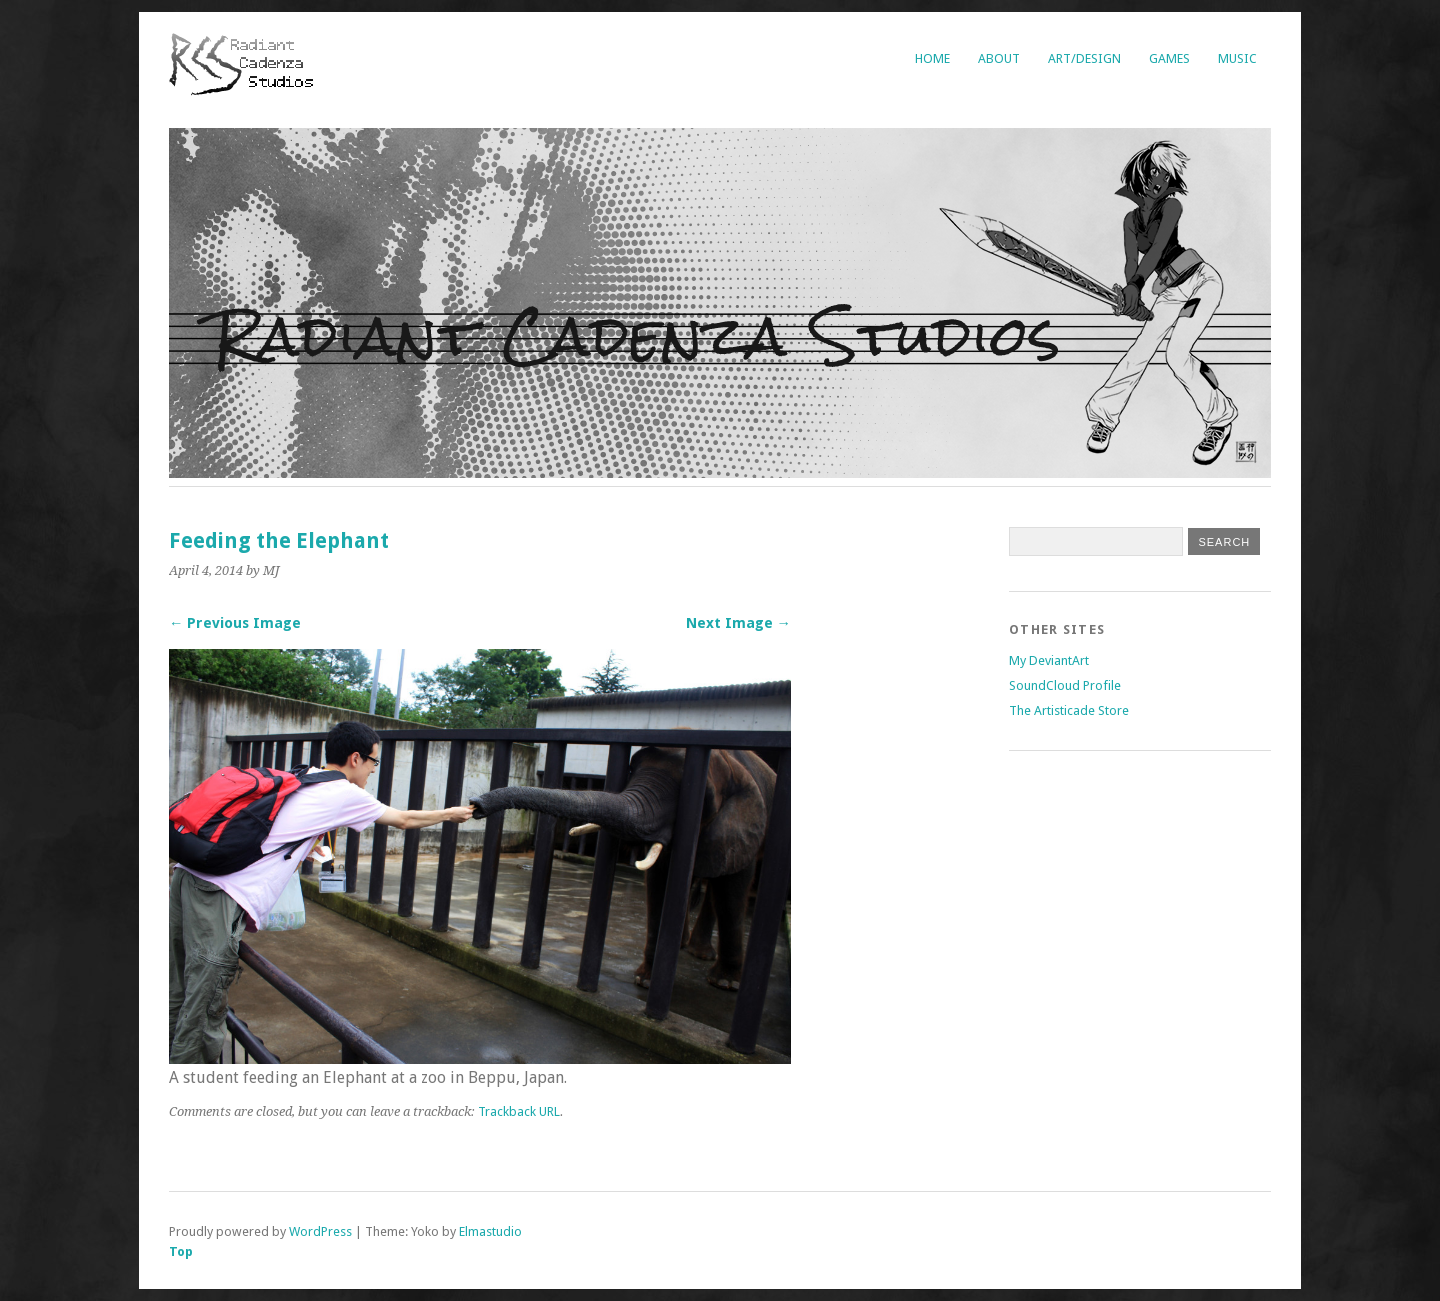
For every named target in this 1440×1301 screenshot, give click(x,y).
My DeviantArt (1049, 660)
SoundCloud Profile (1065, 685)
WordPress (320, 1231)
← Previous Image (235, 623)
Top (181, 1251)
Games (1169, 58)
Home (932, 58)
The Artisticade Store (1069, 710)
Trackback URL (519, 1111)
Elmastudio (490, 1231)
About (999, 58)
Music (1237, 58)
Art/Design (1084, 58)
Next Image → (738, 623)
